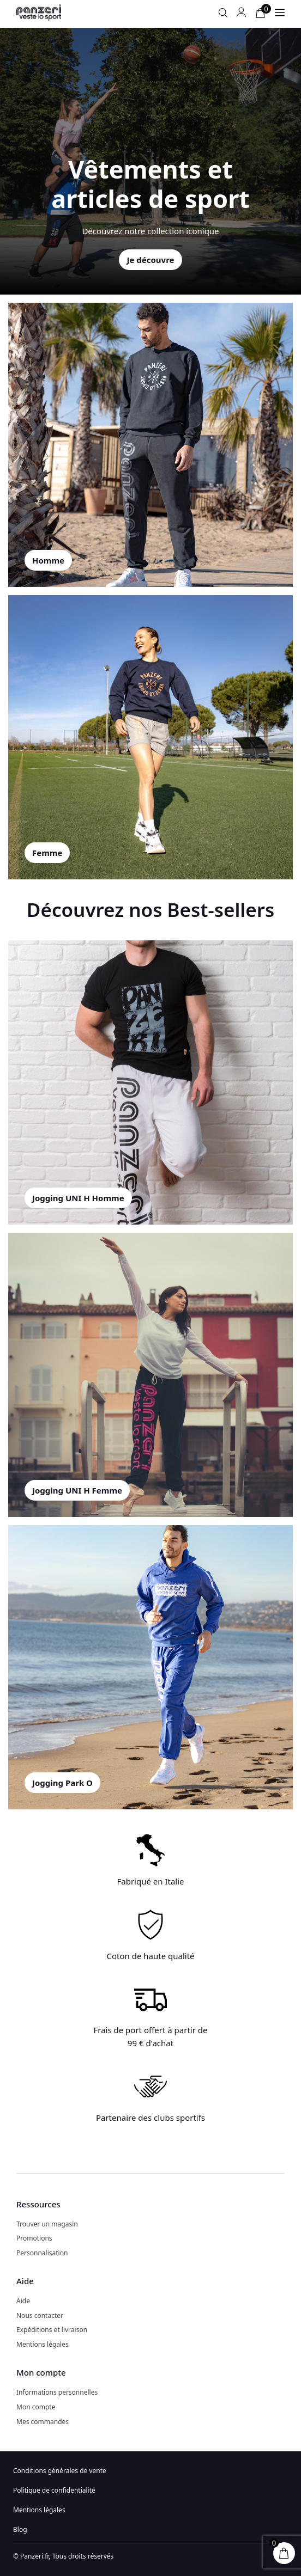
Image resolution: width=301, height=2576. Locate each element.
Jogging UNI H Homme (78, 1197)
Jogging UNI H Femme (77, 1490)
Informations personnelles (57, 2392)
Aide (23, 2300)
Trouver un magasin (47, 2224)
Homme (48, 560)
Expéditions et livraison (51, 2329)
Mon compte (35, 2407)
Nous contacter (39, 2315)
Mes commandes (42, 2421)
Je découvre (150, 259)
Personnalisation (42, 2252)
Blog (20, 2529)
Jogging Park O (62, 1782)
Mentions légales (42, 2344)
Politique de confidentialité (54, 2490)
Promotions (34, 2238)
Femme (47, 852)
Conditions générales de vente (59, 2470)
